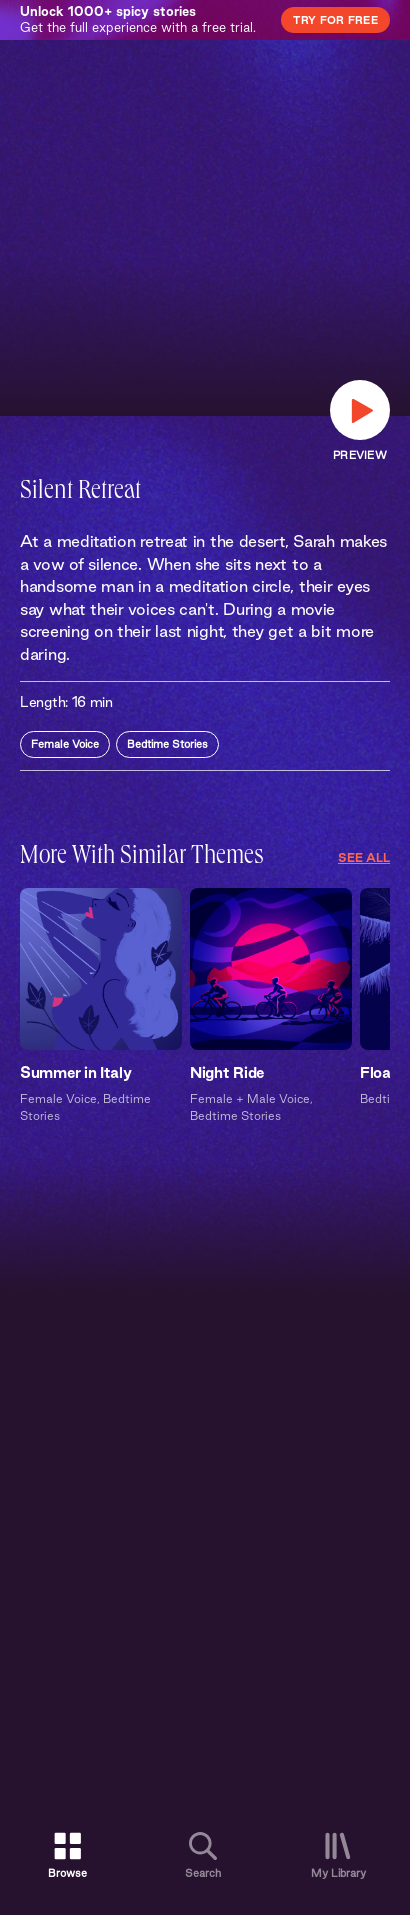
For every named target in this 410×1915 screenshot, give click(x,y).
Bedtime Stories (167, 744)
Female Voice (65, 744)
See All (364, 857)
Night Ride (227, 1072)
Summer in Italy (76, 1072)
